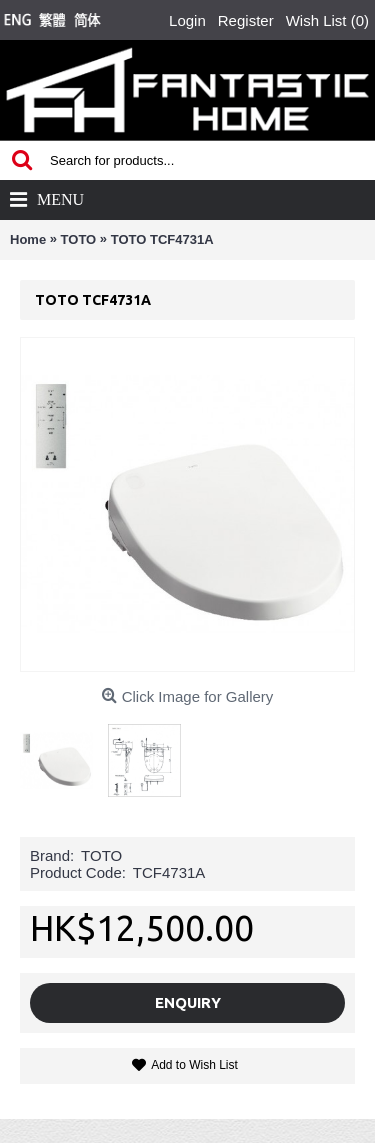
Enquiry (188, 1002)
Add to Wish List (194, 1065)
